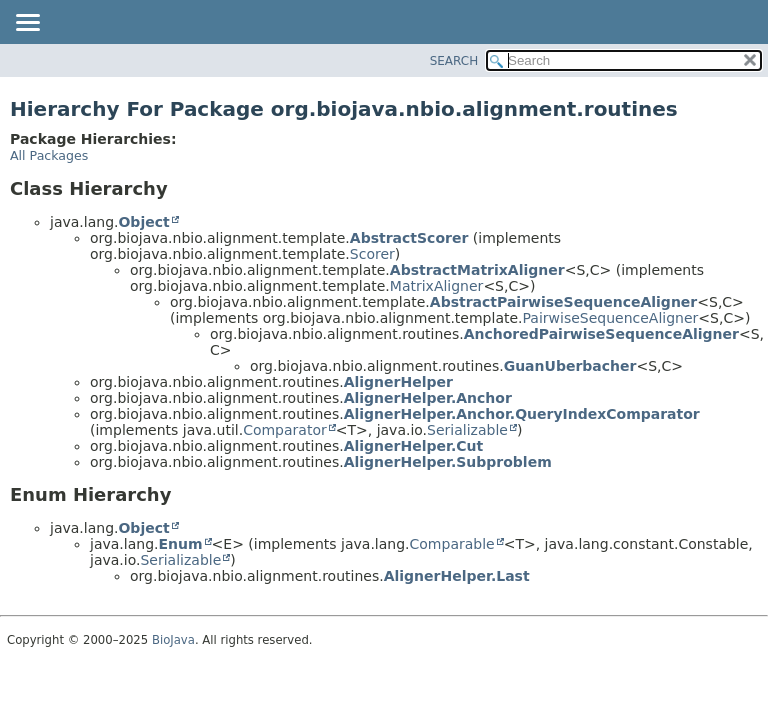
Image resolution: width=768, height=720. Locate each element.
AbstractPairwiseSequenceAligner (563, 302)
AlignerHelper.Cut (414, 446)
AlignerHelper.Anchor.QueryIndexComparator (522, 414)
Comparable (452, 544)
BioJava (173, 640)
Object (143, 222)
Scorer (372, 254)
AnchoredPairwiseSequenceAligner (601, 334)
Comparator (285, 430)
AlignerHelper (398, 382)
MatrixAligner (437, 286)
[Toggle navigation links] (27, 24)
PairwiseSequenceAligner (611, 318)
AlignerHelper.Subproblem (448, 462)
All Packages (49, 155)
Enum (180, 544)
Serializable (467, 430)
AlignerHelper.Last (457, 576)
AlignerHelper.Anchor (428, 398)
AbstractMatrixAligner (477, 270)
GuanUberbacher (570, 366)
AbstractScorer (409, 238)
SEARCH (454, 61)
